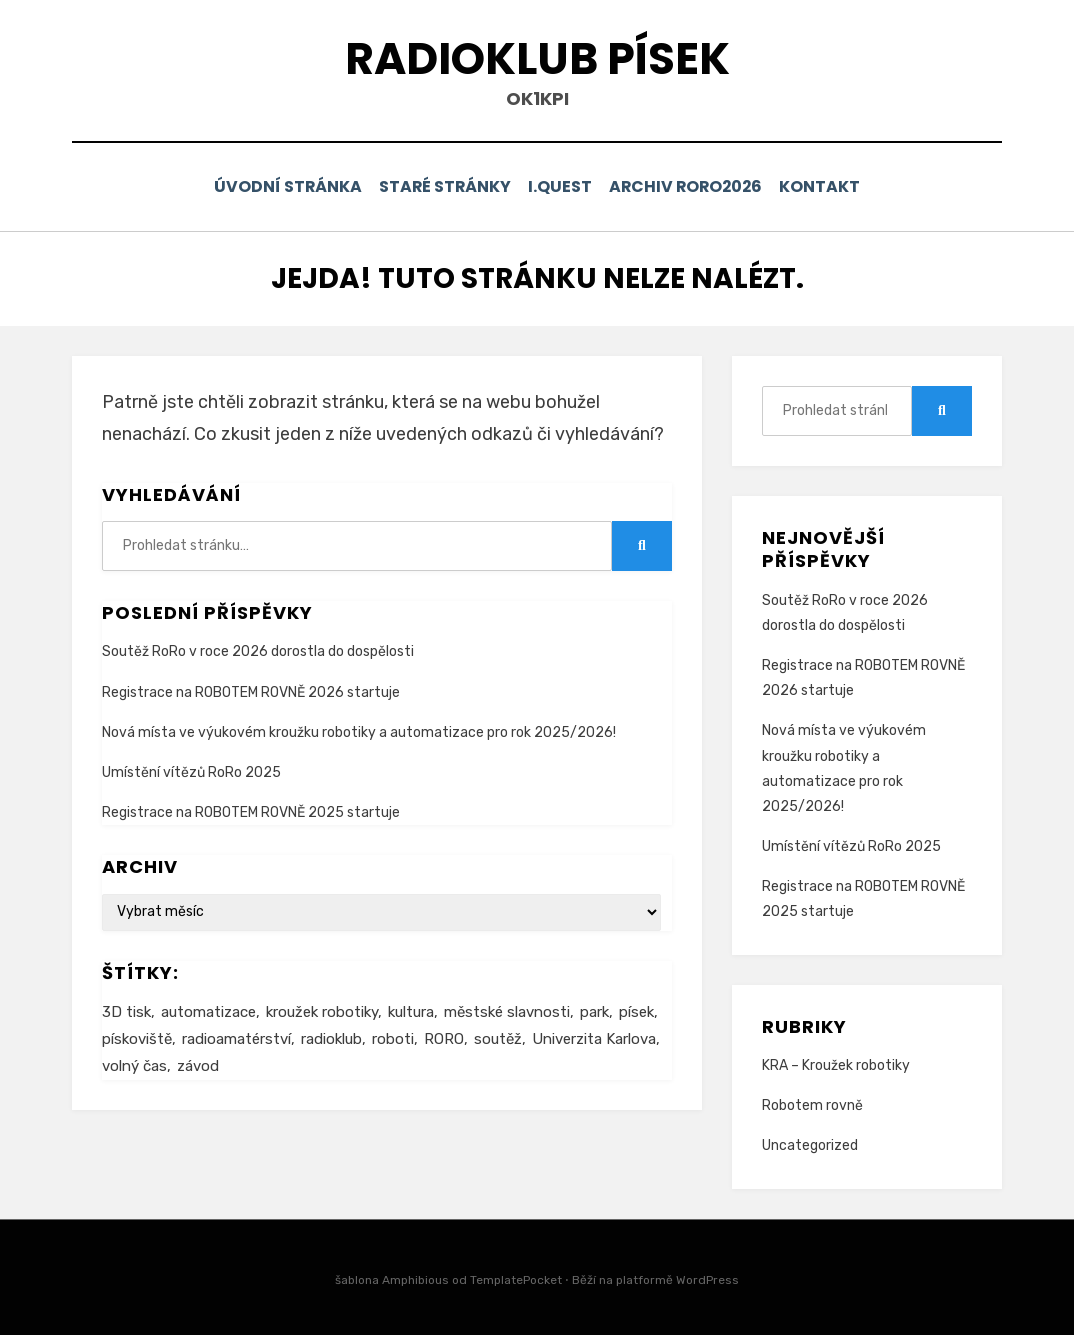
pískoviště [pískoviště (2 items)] (137, 1037)
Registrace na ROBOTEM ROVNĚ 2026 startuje (251, 690)
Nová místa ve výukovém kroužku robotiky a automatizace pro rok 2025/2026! (359, 730)
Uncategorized (810, 1144)
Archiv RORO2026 (693, 186)
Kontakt (834, 186)
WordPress (707, 1278)
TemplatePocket (516, 1278)
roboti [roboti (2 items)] (393, 1037)
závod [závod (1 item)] (198, 1064)
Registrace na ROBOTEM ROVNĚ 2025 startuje (251, 810)
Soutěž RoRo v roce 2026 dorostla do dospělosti (258, 650)
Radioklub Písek (537, 58)
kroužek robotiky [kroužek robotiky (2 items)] (322, 1010)
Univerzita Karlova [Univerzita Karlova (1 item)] (594, 1037)
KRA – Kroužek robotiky (836, 1063)
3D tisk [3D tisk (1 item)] (126, 1010)
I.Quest (561, 186)
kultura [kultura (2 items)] (411, 1010)
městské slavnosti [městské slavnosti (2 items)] (507, 1010)
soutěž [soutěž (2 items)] (498, 1037)
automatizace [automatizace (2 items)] (208, 1010)
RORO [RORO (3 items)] (444, 1037)
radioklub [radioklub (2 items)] (331, 1037)
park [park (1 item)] (594, 1010)
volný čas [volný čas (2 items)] (134, 1064)
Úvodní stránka (273, 186)
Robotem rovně (812, 1104)
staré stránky (437, 186)
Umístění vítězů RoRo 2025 (191, 770)
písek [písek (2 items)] (636, 1010)
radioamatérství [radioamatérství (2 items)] (236, 1037)
